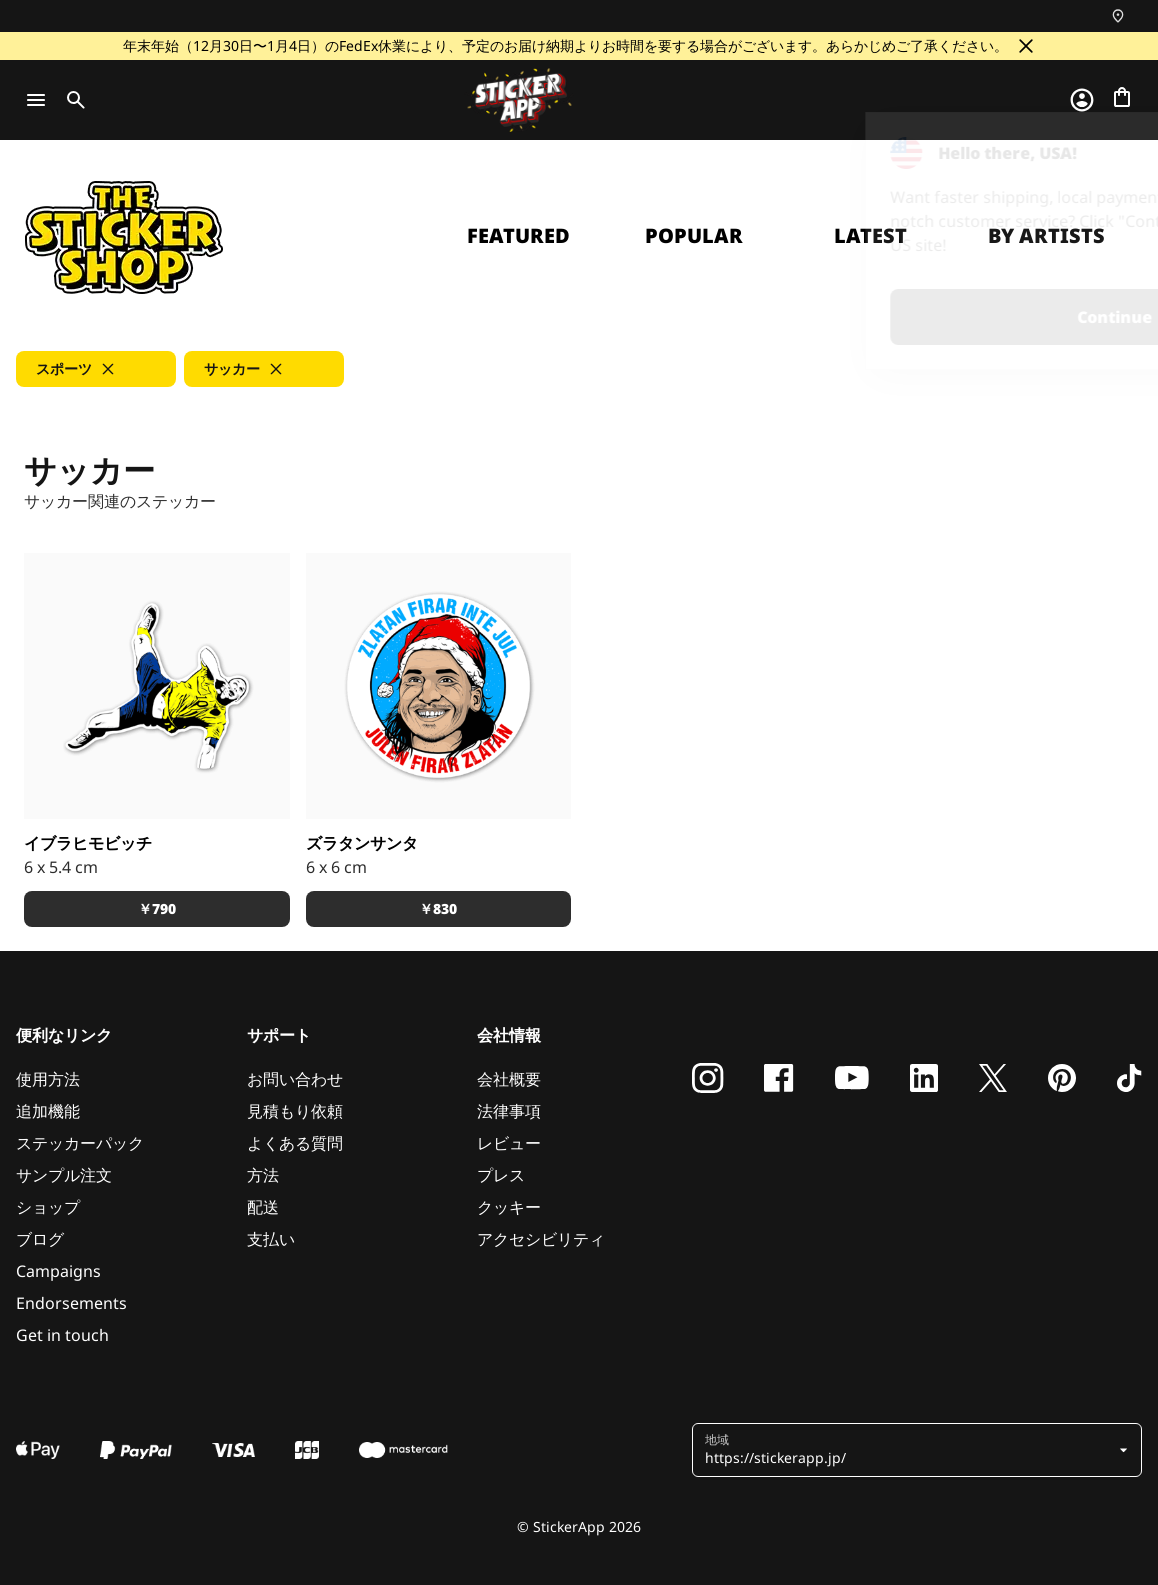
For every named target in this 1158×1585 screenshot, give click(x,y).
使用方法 (48, 1079)
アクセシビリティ (541, 1239)
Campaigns (58, 1271)
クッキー (509, 1207)
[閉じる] (1026, 46)
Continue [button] (889, 317)
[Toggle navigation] (36, 100)
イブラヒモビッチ (88, 843)
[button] (96, 369)
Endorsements (71, 1303)
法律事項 (509, 1111)
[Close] (1097, 153)
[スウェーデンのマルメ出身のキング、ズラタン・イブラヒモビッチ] (157, 686)
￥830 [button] (438, 908)
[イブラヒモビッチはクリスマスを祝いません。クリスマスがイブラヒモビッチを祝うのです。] (439, 686)
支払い (271, 1239)
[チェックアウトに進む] (1122, 97)
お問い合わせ (295, 1079)
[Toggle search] (72, 100)
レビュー (509, 1143)
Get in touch (62, 1335)
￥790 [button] (157, 908)
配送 (263, 1207)
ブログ (40, 1239)
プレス (501, 1175)
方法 (263, 1175)
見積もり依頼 (295, 1111)
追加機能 (48, 1111)
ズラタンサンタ (362, 843)
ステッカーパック (80, 1143)
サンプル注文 (64, 1175)
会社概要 (509, 1079)
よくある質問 (295, 1143)
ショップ (48, 1207)
